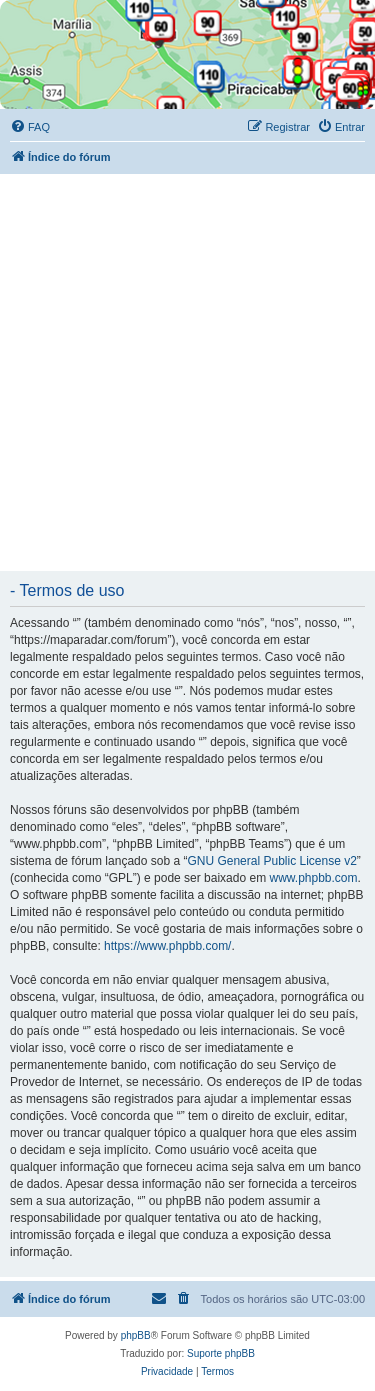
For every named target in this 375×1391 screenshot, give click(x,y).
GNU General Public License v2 (271, 861)
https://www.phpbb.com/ (167, 946)
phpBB (136, 1335)
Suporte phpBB (221, 1353)
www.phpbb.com (313, 878)
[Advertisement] (187, 371)
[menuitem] (30, 127)
